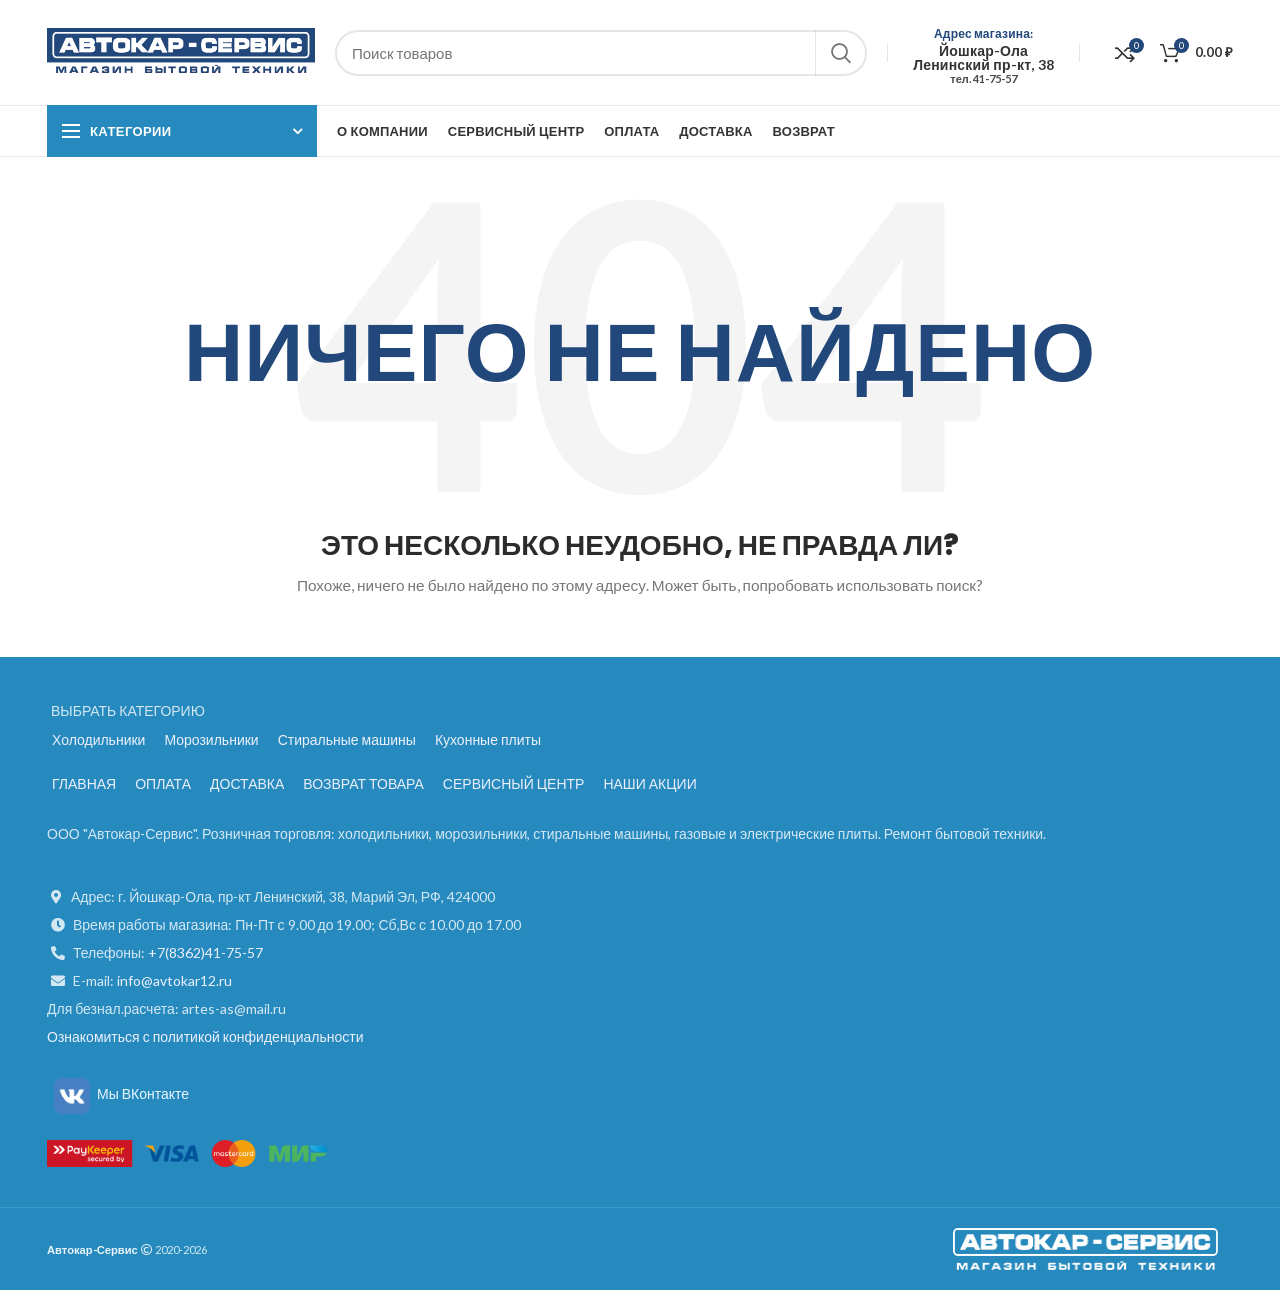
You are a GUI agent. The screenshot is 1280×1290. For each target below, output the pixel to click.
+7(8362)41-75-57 (205, 952)
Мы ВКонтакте (118, 1093)
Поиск (840, 53)
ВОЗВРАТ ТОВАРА (363, 783)
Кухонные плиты (488, 739)
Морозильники (211, 739)
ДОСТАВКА (247, 783)
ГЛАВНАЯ (84, 783)
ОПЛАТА (163, 783)
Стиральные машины (347, 739)
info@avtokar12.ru (174, 980)
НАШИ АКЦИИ (649, 783)
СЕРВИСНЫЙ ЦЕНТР (514, 783)
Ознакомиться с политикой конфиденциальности (205, 1036)
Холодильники (98, 739)
